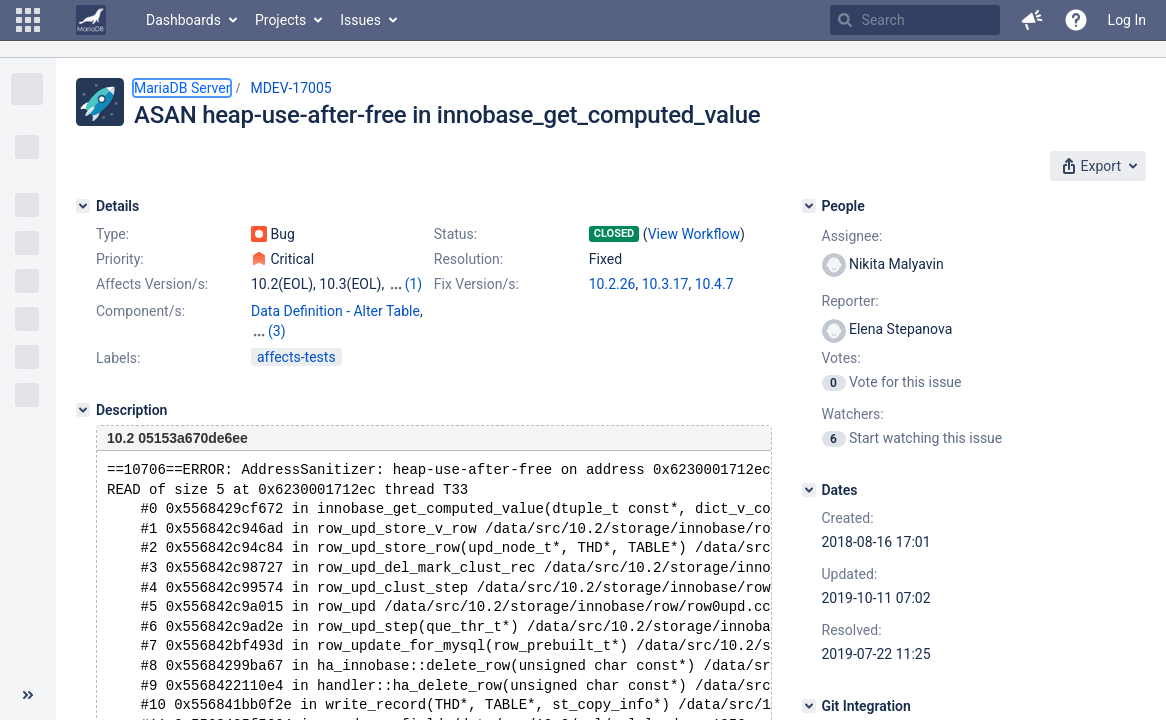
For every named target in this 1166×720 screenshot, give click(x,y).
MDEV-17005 (290, 88)
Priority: (120, 259)
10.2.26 (612, 284)
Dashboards (183, 20)
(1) (414, 284)
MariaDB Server (182, 88)
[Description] (83, 410)
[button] (28, 20)
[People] (809, 206)
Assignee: (852, 236)
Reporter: (850, 301)
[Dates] (809, 490)
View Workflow (694, 234)
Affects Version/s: (152, 284)
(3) (277, 331)
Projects (280, 20)
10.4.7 (714, 284)
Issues (360, 20)
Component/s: (140, 311)
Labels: (118, 358)
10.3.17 (665, 284)
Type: (112, 234)
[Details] (83, 206)
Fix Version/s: (476, 284)
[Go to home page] (91, 20)
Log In (1127, 20)
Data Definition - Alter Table (335, 311)
